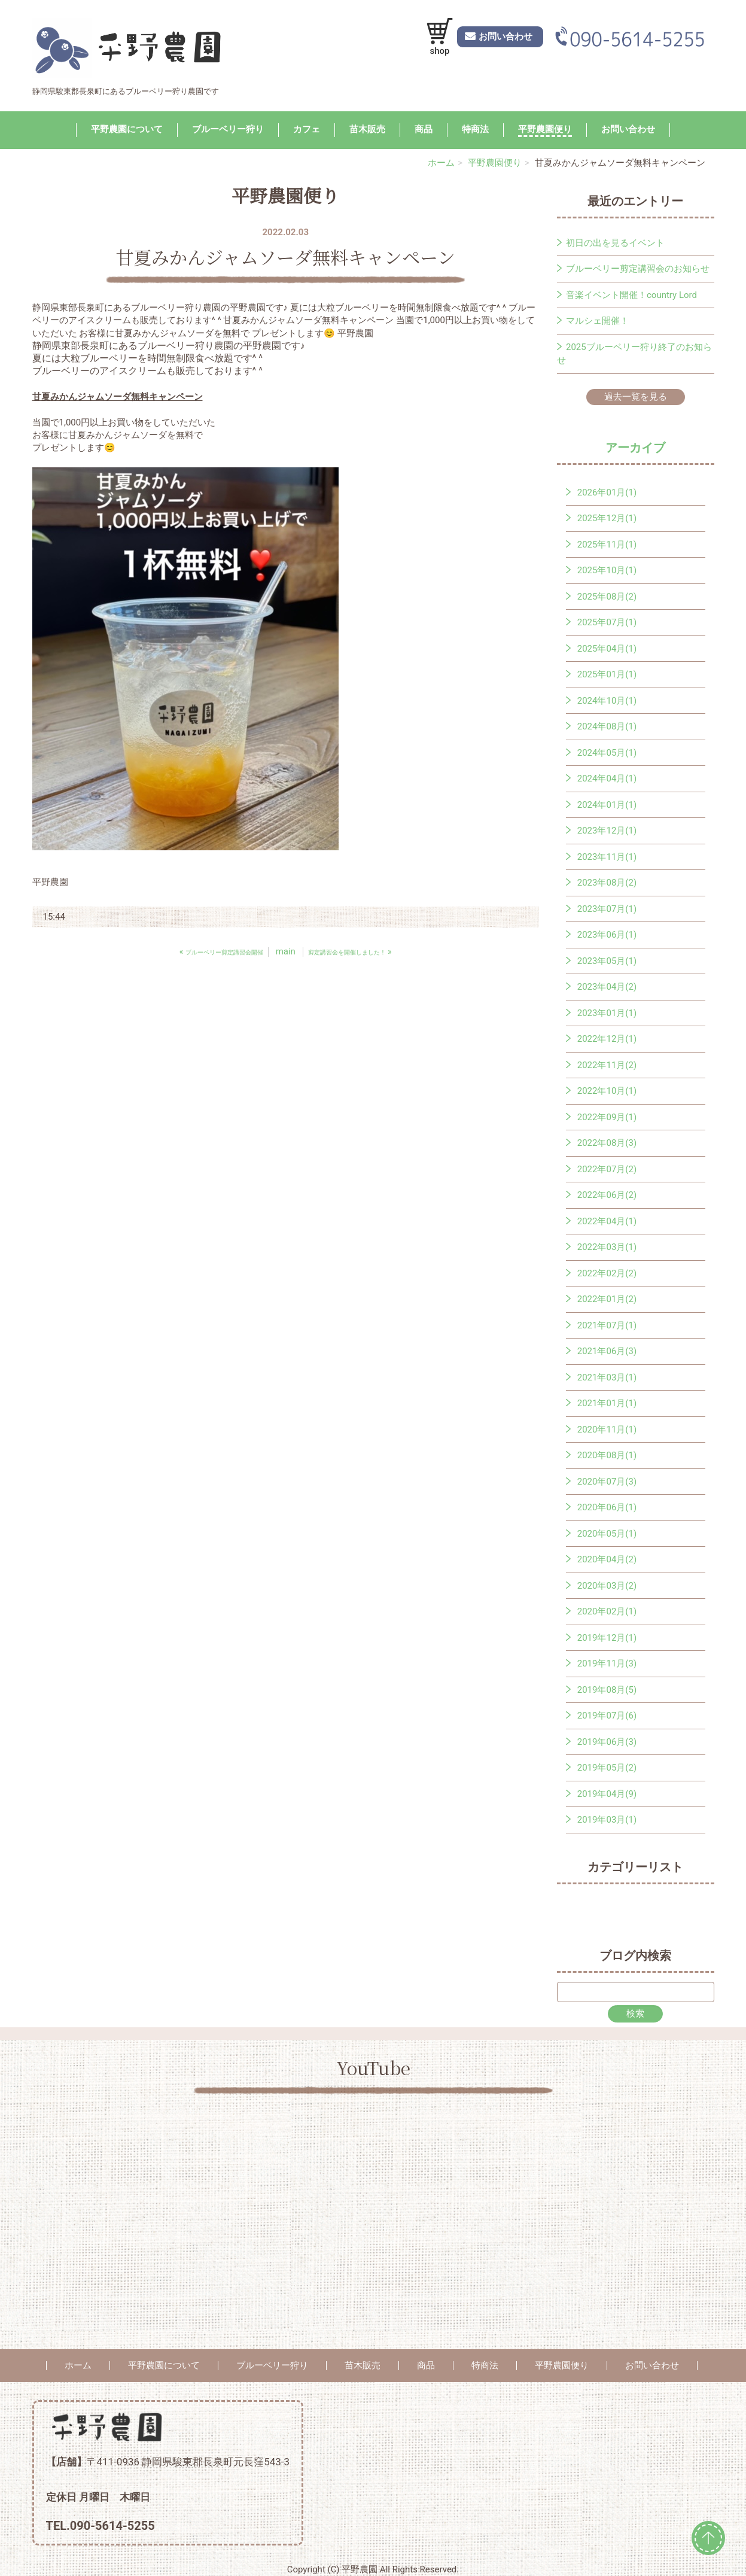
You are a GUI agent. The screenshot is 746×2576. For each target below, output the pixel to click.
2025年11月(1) (607, 544)
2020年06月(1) (607, 1507)
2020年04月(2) (607, 1559)
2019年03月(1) (607, 1819)
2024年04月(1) (607, 778)
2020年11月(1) (607, 1429)
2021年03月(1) (607, 1377)
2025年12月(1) (607, 518)
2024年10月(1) (607, 700)
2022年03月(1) (607, 1247)
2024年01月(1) (607, 804)
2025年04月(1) (607, 648)
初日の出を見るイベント (615, 243)
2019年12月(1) (607, 1637)
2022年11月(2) (607, 1065)
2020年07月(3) (607, 1481)
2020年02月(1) (607, 1611)
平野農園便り (545, 129)
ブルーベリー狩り (228, 129)
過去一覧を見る (635, 396)
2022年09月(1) (607, 1117)
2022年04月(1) (607, 1221)
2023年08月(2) (607, 882)
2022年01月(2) (607, 1299)
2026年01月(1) (607, 492)
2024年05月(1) (607, 752)
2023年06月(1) (607, 934)
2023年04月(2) (607, 986)
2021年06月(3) (607, 1351)
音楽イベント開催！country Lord (631, 295)
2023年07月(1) (607, 909)
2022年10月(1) (607, 1090)
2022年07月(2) (607, 1169)
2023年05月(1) (607, 961)
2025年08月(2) (607, 596)
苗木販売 (367, 129)
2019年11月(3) (607, 1663)
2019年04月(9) (607, 1794)
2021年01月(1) (607, 1403)
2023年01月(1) (607, 1013)
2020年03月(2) (607, 1585)
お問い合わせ (628, 129)
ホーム (441, 162)
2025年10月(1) (607, 570)
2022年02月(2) (607, 1273)
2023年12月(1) (607, 830)
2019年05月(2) (607, 1767)
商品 (424, 129)
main (286, 951)
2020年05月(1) (607, 1533)
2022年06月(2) (607, 1195)
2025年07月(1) (607, 622)
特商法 (475, 129)
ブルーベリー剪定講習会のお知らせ (638, 268)
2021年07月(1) (607, 1325)
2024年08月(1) (607, 726)
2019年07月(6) (607, 1715)
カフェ (306, 129)
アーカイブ (635, 447)
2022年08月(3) (607, 1143)
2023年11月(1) (607, 856)
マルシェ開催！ (597, 320)
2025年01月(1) (607, 674)
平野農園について (127, 129)
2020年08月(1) (607, 1455)
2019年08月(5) (607, 1689)
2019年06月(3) (607, 1741)
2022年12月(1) (607, 1038)
